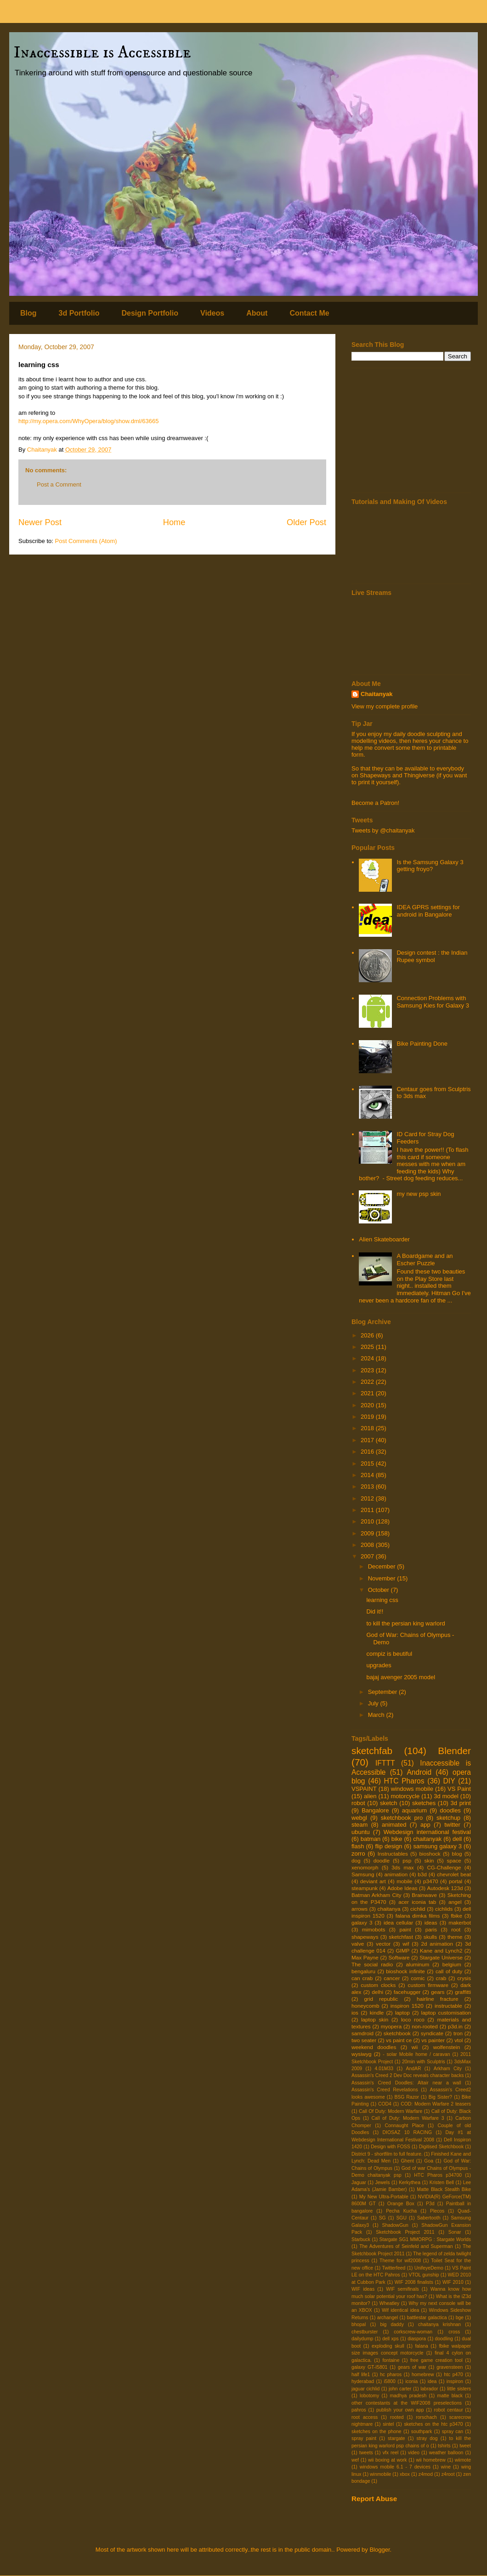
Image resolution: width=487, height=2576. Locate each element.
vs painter (433, 2040)
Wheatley (389, 2303)
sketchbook (397, 2033)
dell (457, 1838)
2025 (368, 1346)
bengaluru (363, 1971)
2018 (368, 1428)
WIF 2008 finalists (414, 2282)
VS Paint (459, 1788)
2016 (368, 1451)
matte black (450, 2395)
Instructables (393, 1854)
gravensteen (449, 2367)
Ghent (407, 2160)
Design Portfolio (149, 313)
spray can (452, 2431)
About (256, 313)
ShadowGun (395, 2225)
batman (370, 1838)
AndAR (413, 2068)
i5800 (389, 2381)
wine (446, 2466)
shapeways (364, 1937)
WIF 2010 (453, 2282)
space (454, 1860)
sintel (388, 2424)
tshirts (444, 2445)
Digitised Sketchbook (441, 2146)
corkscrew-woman (413, 2331)
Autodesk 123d (445, 1888)
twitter (452, 1824)
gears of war (412, 2367)
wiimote (463, 2460)
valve (357, 1944)
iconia (411, 2381)
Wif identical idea (400, 2310)
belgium (451, 1964)
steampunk (364, 1888)
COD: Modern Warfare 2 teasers (436, 2103)
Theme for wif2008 (400, 2260)
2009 (368, 1533)
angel (455, 1902)
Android (419, 1772)
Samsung (362, 1874)
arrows (359, 1909)
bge (460, 2317)
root (455, 1929)
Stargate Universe (441, 1957)
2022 (368, 1381)
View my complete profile (384, 706)
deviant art (373, 1881)
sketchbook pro (402, 1817)
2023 (368, 1370)
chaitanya (389, 1909)
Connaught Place (404, 2125)
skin (429, 1860)
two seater (363, 2040)
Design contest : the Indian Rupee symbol (431, 956)
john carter (400, 2388)
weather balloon (446, 2452)
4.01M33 (384, 2068)
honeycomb (365, 2006)
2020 (368, 1405)
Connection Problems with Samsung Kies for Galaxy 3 (432, 1002)
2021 (368, 1393)
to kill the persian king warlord (405, 1623)
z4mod (426, 2474)
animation (396, 1874)
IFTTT (385, 1763)
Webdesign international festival (427, 1832)
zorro (358, 1853)
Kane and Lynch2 (441, 1950)
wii (415, 2047)
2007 (368, 1556)
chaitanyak (427, 1838)
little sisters (459, 2388)
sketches (424, 1803)
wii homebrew (431, 2460)
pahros (358, 2409)
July (374, 1703)
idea (432, 2381)
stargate (396, 2438)
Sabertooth (429, 2217)
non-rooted (425, 2026)
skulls (430, 1937)
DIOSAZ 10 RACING (407, 2132)
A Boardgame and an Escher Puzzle (424, 1259)
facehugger (407, 1992)
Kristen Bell (442, 2182)
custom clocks (378, 1985)
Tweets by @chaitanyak (382, 830)
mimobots (373, 1929)
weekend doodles (373, 2047)
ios (354, 2013)
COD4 (384, 2103)
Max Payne (365, 1957)
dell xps (390, 2338)
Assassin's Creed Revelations (384, 2089)
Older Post (306, 522)
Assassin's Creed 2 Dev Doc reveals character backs (407, 2075)
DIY (449, 1781)
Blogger (379, 2549)
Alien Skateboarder (384, 1239)
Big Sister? (440, 2097)
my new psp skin (418, 1193)
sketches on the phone (376, 2431)
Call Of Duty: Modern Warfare (390, 2111)
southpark (421, 2431)
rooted (396, 2417)
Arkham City (448, 2068)
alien (370, 1796)
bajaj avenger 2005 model (400, 1677)
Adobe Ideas (402, 1888)
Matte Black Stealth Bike (444, 2189)
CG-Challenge (444, 1867)
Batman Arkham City (376, 1895)
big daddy (391, 2324)
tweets (366, 2452)
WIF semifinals (402, 2289)
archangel (387, 2317)
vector (383, 1944)
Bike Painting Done (421, 1043)
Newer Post (40, 522)
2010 (368, 1521)
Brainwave (424, 1895)
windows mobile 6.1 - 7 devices (395, 2466)
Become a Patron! (375, 802)
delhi (377, 1992)
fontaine (390, 2360)
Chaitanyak (376, 694)
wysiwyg (361, 2054)
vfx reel (391, 2452)
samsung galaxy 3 (437, 1846)
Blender (454, 1750)
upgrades (378, 1665)
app (425, 1824)
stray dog (427, 2438)
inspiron (455, 2381)
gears (437, 1992)
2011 (368, 1509)
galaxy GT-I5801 (369, 2367)
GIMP (402, 1950)
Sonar (454, 2232)
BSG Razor (406, 2097)
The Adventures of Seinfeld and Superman (406, 2246)
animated (394, 1824)
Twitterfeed (393, 2267)
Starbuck (360, 2239)
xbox (405, 2474)
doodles (450, 1810)
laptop (402, 2013)
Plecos (437, 2211)
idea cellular (398, 1922)
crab (441, 1978)
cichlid (417, 1909)
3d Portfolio (79, 313)
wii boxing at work (387, 2460)
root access (364, 2417)
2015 (368, 1463)
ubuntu (360, 1832)
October (379, 1589)
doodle (382, 1860)
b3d (422, 1874)
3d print (461, 1803)
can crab (362, 1978)
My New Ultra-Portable (383, 2196)
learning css (382, 1600)
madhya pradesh (408, 2395)
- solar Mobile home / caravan (416, 2054)
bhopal (358, 2324)
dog (356, 1860)
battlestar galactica (427, 2317)
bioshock (430, 1854)
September (383, 1691)
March (377, 1714)
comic (418, 1978)
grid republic (381, 1999)
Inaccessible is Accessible (102, 52)
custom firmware (428, 1985)
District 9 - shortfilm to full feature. (387, 2154)
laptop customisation (446, 2013)
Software (398, 1957)
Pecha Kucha (401, 2211)
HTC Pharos (404, 1781)
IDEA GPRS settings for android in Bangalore (427, 911)
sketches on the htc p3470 (433, 2424)
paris (431, 1929)
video (413, 2452)
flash (357, 1846)
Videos (212, 313)
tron (458, 2033)
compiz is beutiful (389, 1653)
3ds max (402, 1867)
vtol (458, 2040)
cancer (392, 1978)
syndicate (432, 2033)
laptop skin (374, 2019)
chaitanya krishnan (439, 2324)
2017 (368, 1440)
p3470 (430, 1881)
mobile (404, 1881)
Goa (428, 2160)
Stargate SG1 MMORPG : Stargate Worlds (425, 2239)
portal (455, 1881)
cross (454, 2331)
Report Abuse (374, 2498)
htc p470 (453, 2374)
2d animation (437, 1944)
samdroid (362, 2033)
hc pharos (391, 2374)
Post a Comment (59, 484)
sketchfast (401, 1937)
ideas (431, 1922)
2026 (368, 1335)
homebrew (423, 2374)
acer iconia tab (417, 1902)
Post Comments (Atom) (86, 541)
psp (406, 1860)
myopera (391, 2026)
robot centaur (448, 2409)
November (382, 1578)
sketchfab (371, 1750)
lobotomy (369, 2395)
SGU (401, 2217)
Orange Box (400, 2203)
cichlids (444, 1909)
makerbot (459, 1922)
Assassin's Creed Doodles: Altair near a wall (406, 2082)
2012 (368, 1498)
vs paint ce (399, 2040)
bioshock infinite (405, 1971)
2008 (368, 1544)
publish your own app (400, 2409)
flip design (388, 1846)
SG (382, 2217)
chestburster (364, 2331)
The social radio (372, 1964)
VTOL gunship (423, 2274)
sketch (388, 1803)
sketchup (448, 1817)
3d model (446, 1796)
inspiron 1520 (407, 2006)
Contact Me (309, 313)
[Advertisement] (411, 430)
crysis (464, 1978)
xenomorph (364, 1867)
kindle (377, 2013)
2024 (368, 1358)
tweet (465, 2445)
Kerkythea (409, 2182)
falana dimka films (418, 1916)
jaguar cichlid (365, 2388)
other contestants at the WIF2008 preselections (406, 2403)
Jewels (382, 2182)
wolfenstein (446, 2047)
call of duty (449, 1971)
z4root (448, 2474)
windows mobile (412, 1788)
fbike (456, 1916)
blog (457, 1854)
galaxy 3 (361, 1922)
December (382, 1566)
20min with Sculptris (423, 2061)
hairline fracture (438, 1999)
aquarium (414, 1810)
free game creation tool (436, 2360)
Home (174, 522)
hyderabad (362, 2381)
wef (355, 2460)
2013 (368, 1486)
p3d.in (455, 2026)
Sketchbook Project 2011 (405, 2232)
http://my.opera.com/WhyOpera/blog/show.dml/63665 (88, 421)
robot (358, 1803)
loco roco (413, 2019)
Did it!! (374, 1611)
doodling (444, 2338)
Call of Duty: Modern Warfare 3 (408, 2118)
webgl (359, 1817)
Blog (28, 313)
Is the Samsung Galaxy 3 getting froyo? (429, 866)
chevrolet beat (454, 1874)
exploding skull (388, 2346)
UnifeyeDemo (428, 2267)
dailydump (362, 2338)
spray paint (363, 2438)
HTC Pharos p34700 (438, 2175)
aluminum (418, 1964)
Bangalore (375, 1810)
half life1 (360, 2374)
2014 (368, 1475)
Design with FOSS (390, 2146)
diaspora (417, 2338)
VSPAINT (364, 1788)
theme (454, 1937)
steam (359, 1824)
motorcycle (405, 1796)
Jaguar (358, 2182)
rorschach (426, 2417)
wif (405, 1944)
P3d (430, 2203)
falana (421, 2346)
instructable (448, 2006)
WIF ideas (362, 2289)
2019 (368, 1416)
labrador (429, 2388)
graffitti (463, 1992)
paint (405, 1929)
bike (396, 1838)
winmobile (380, 2474)
